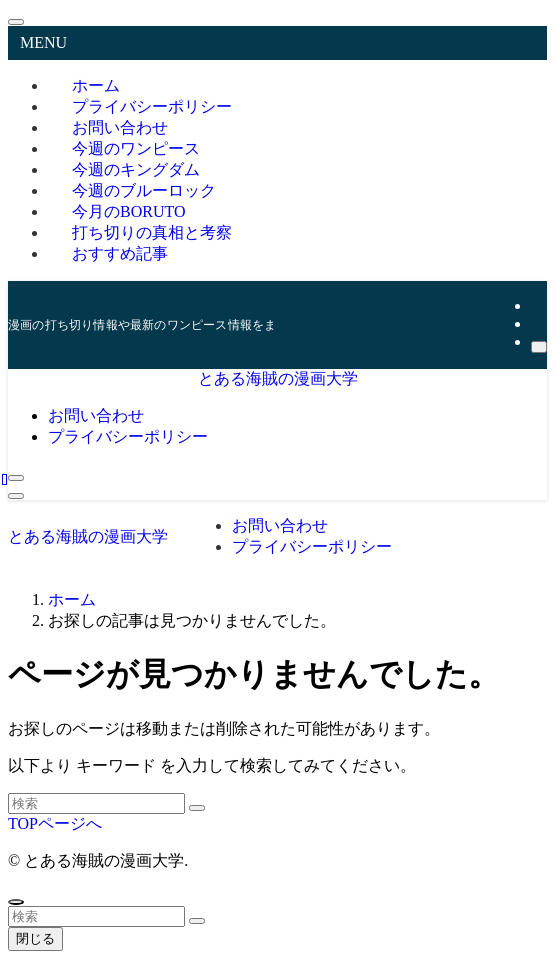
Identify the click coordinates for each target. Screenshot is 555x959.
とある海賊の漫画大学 (278, 378)
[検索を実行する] (197, 808)
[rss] (537, 323)
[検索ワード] (96, 803)
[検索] (539, 347)
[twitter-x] (537, 305)
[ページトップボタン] (16, 902)
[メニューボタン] (16, 496)
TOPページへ (55, 823)
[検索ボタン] (16, 478)
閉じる (35, 938)
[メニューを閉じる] (16, 22)
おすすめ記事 (120, 253)
